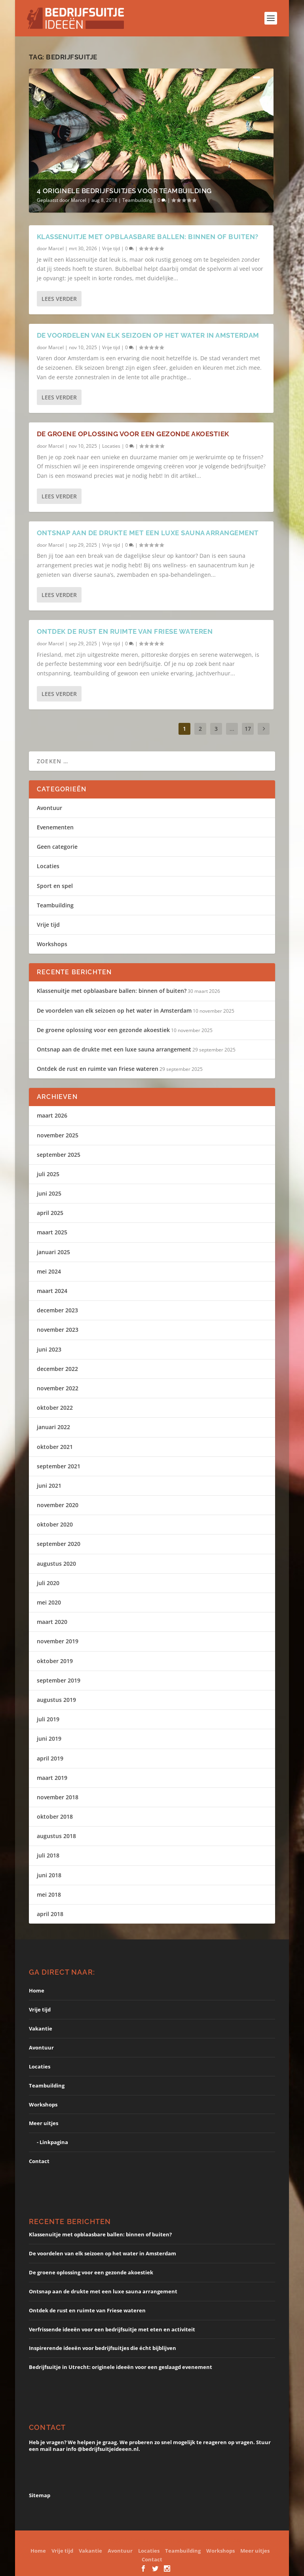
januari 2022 (53, 1427)
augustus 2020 (56, 1563)
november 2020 (57, 1505)
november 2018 (57, 1797)
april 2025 (50, 1213)
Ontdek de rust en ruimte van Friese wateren (125, 631)
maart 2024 (52, 1291)
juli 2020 (48, 1583)
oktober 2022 (55, 1407)
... (232, 728)
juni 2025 (49, 1193)
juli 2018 (48, 1855)
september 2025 (58, 1154)
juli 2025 (48, 1174)
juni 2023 (49, 1349)
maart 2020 (52, 1621)
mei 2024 (49, 1271)
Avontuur (49, 808)
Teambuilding (137, 200)
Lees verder (59, 298)
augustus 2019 (56, 1699)
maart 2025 (52, 1232)
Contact (39, 2161)
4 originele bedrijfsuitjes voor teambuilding (124, 191)
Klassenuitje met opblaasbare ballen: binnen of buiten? (147, 236)
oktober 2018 (55, 1816)
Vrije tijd (111, 248)
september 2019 (58, 1680)
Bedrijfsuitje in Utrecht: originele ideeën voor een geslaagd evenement (120, 2367)
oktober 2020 (55, 1524)
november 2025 (57, 1135)
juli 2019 (48, 1719)
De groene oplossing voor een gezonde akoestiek (133, 434)
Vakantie (40, 2028)
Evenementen (55, 827)
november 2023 (57, 1329)
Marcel (78, 200)
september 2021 (58, 1466)
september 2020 (58, 1544)
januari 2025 (53, 1252)
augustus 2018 (56, 1836)
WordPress (227, 2540)
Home (36, 1990)
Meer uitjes (43, 2123)
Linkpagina (54, 2142)
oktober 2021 (55, 1447)
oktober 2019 (55, 1661)
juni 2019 (49, 1738)
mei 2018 (49, 1894)
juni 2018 (49, 1875)
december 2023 (57, 1310)
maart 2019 (52, 1777)
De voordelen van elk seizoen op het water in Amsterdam (148, 335)
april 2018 (50, 1914)
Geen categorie (57, 846)
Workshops (52, 944)
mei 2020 (49, 1602)
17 (248, 728)
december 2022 (57, 1369)
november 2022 (57, 1388)
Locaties (111, 446)
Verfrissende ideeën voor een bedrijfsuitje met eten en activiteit (112, 2329)
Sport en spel (55, 886)
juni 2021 (49, 1485)
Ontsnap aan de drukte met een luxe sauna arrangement (148, 533)
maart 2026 (52, 1115)
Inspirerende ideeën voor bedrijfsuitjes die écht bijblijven (102, 2348)
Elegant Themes (127, 2540)
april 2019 (50, 1758)
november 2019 (57, 1641)
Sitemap (39, 2495)
